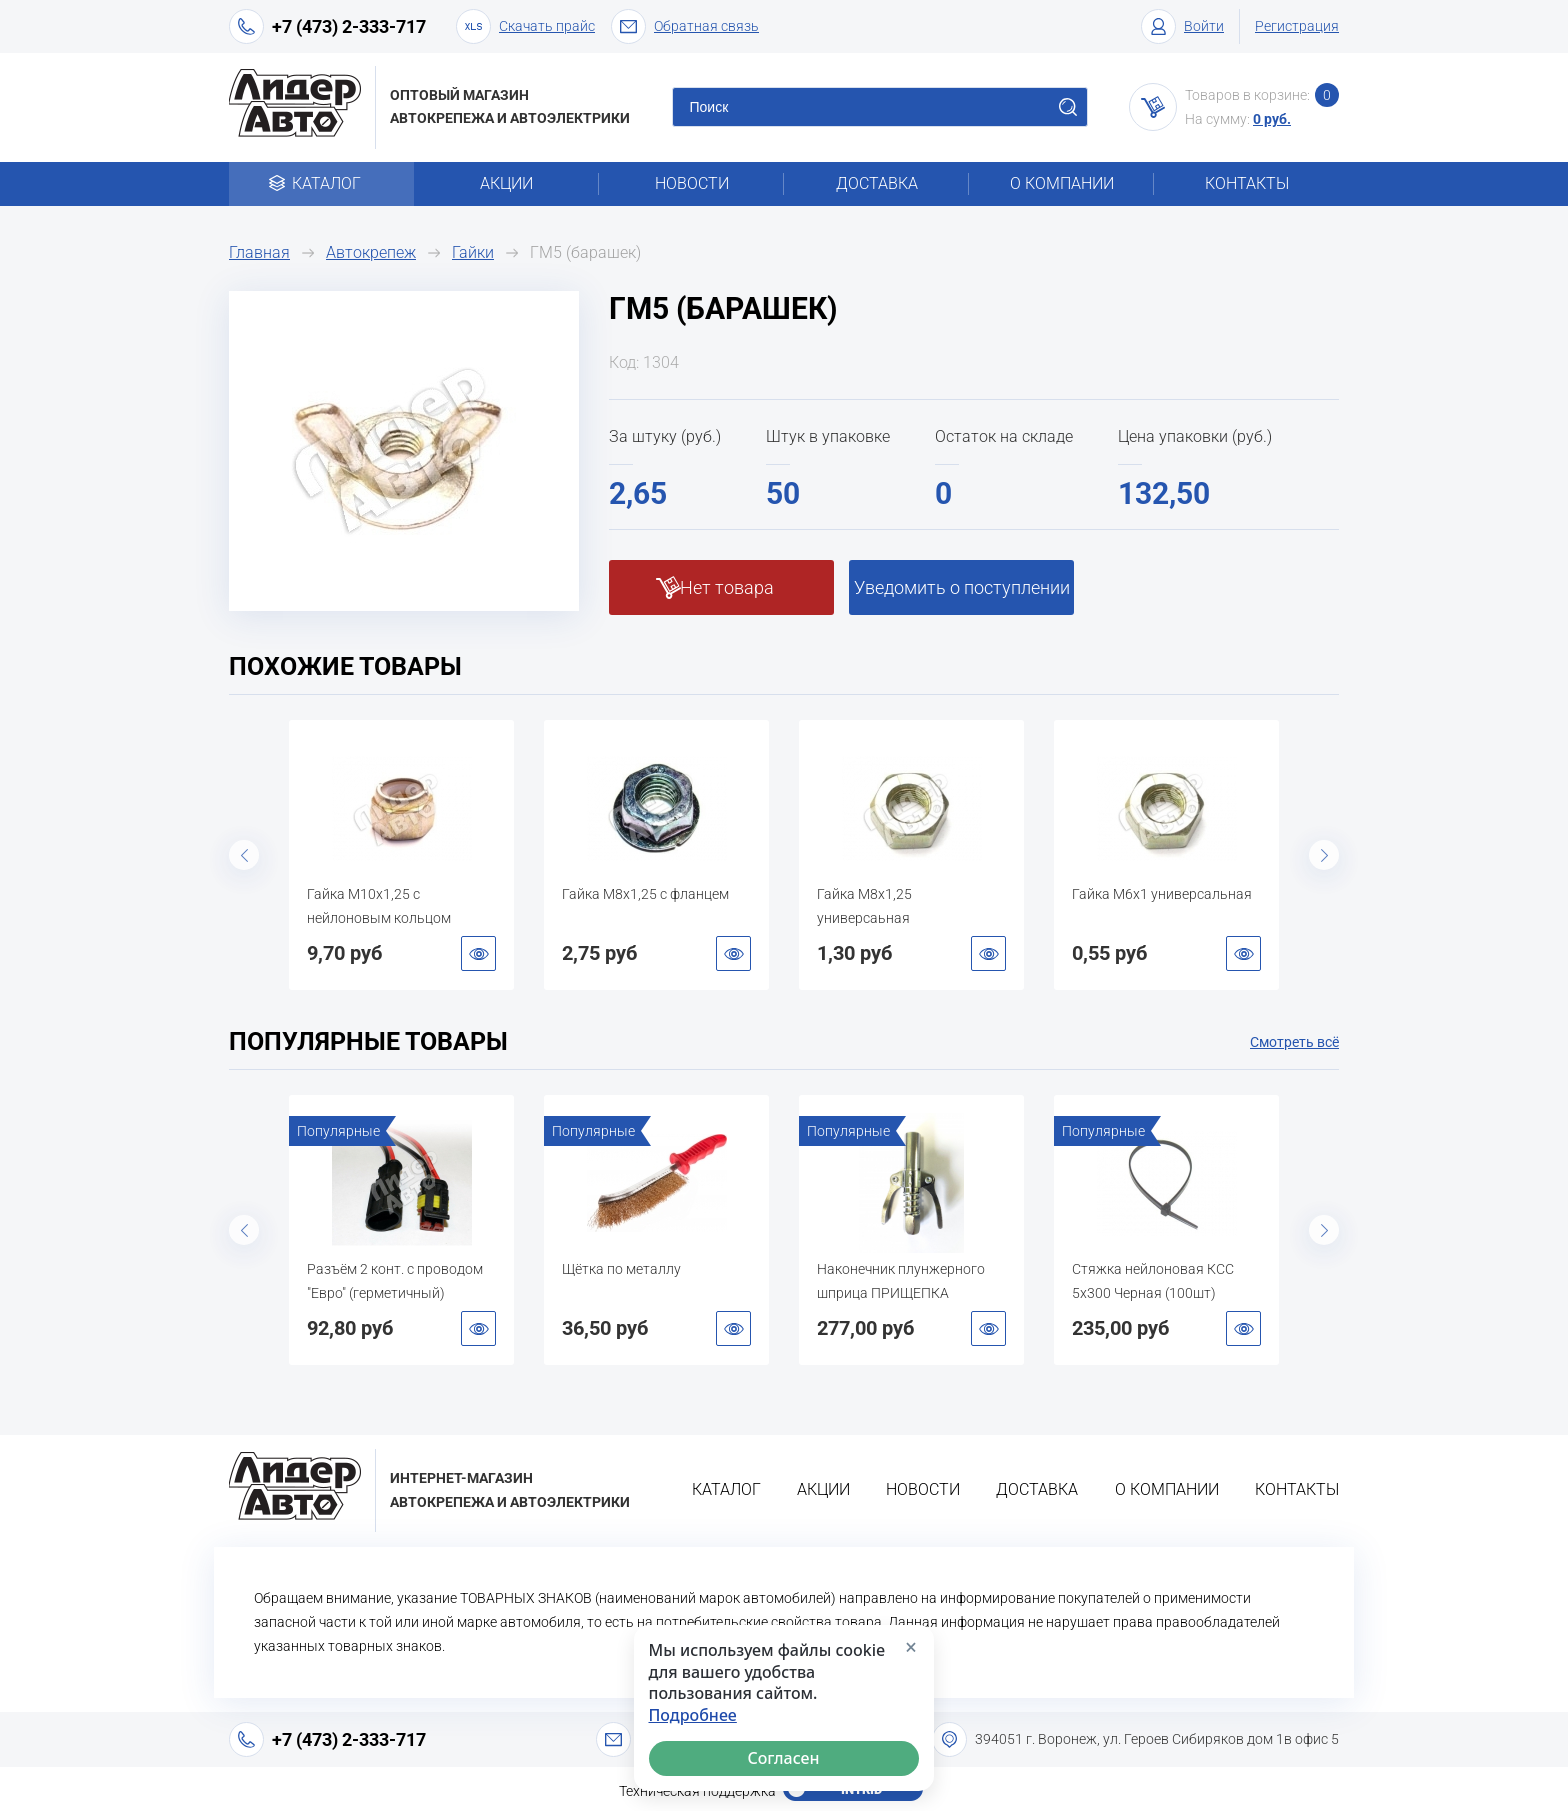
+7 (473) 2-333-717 (349, 26)
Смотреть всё (1294, 1042)
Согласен (784, 1758)
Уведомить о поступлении (962, 587)
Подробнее (693, 1715)
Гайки (473, 252)
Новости (692, 183)
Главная (259, 252)
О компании (1062, 183)
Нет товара (727, 587)
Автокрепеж (371, 252)
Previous (244, 855)
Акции (506, 183)
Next (1324, 855)
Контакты (1247, 183)
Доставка (877, 183)
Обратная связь (685, 26)
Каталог (321, 183)
